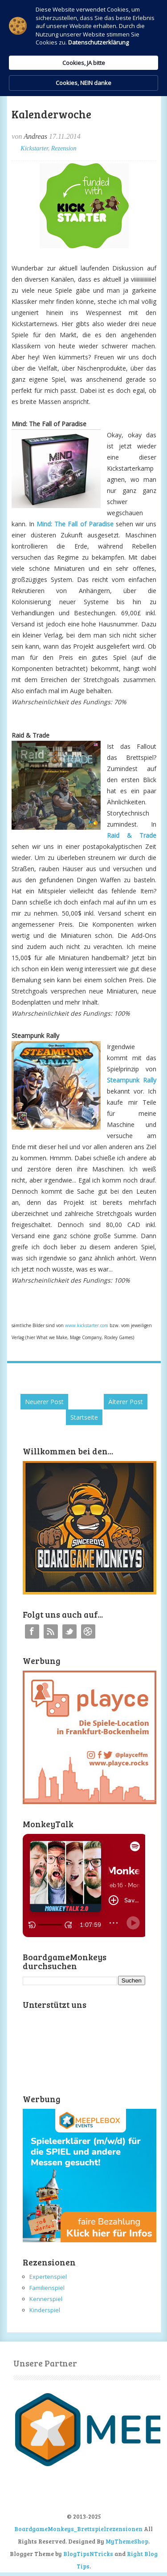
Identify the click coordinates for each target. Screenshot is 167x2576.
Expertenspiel (48, 2277)
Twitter (69, 1631)
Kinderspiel (44, 2310)
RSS (51, 1631)
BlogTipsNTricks (88, 2554)
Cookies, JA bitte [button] (83, 63)
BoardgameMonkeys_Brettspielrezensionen (78, 2529)
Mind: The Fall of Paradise (75, 524)
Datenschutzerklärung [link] (98, 42)
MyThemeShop (127, 2541)
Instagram (88, 1631)
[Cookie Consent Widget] (83, 48)
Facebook (32, 1631)
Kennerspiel (45, 2299)
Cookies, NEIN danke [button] (83, 83)
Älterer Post (125, 1401)
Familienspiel (47, 2288)
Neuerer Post (44, 1401)
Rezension (64, 148)
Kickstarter (34, 148)
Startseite (84, 1417)
